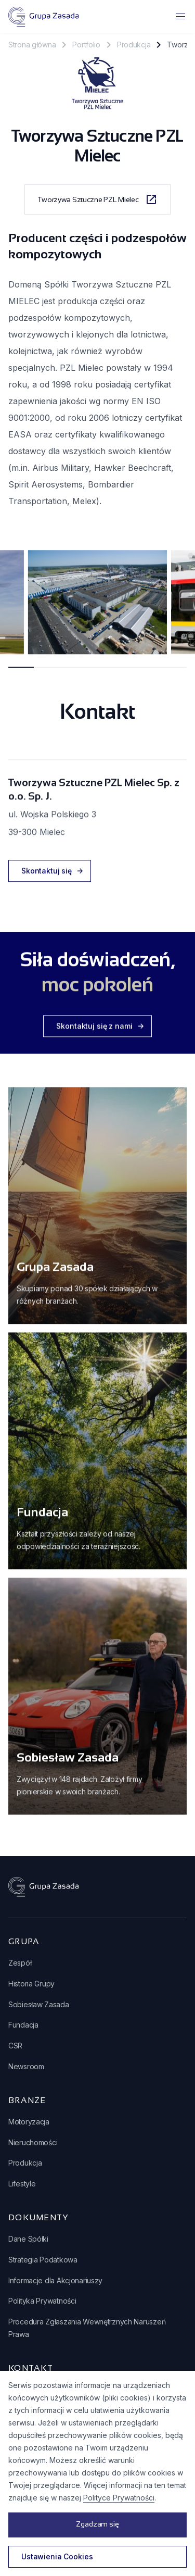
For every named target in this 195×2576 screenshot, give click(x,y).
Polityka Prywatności (42, 2300)
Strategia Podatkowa (42, 2259)
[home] (43, 17)
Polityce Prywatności (118, 2497)
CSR (15, 2045)
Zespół (19, 1962)
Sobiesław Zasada (38, 2004)
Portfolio (86, 44)
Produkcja (133, 44)
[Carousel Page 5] (123, 672)
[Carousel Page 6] (148, 672)
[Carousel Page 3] (72, 672)
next (180, 610)
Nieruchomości (32, 2142)
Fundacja (23, 2024)
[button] (126, 16)
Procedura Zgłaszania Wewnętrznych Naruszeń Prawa (86, 2328)
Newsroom (26, 2066)
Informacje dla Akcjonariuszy (55, 2280)
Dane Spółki (28, 2238)
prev (15, 610)
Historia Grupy (31, 1983)
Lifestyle (21, 2183)
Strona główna (32, 44)
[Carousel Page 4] (97, 672)
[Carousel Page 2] (46, 672)
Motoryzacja (28, 2121)
